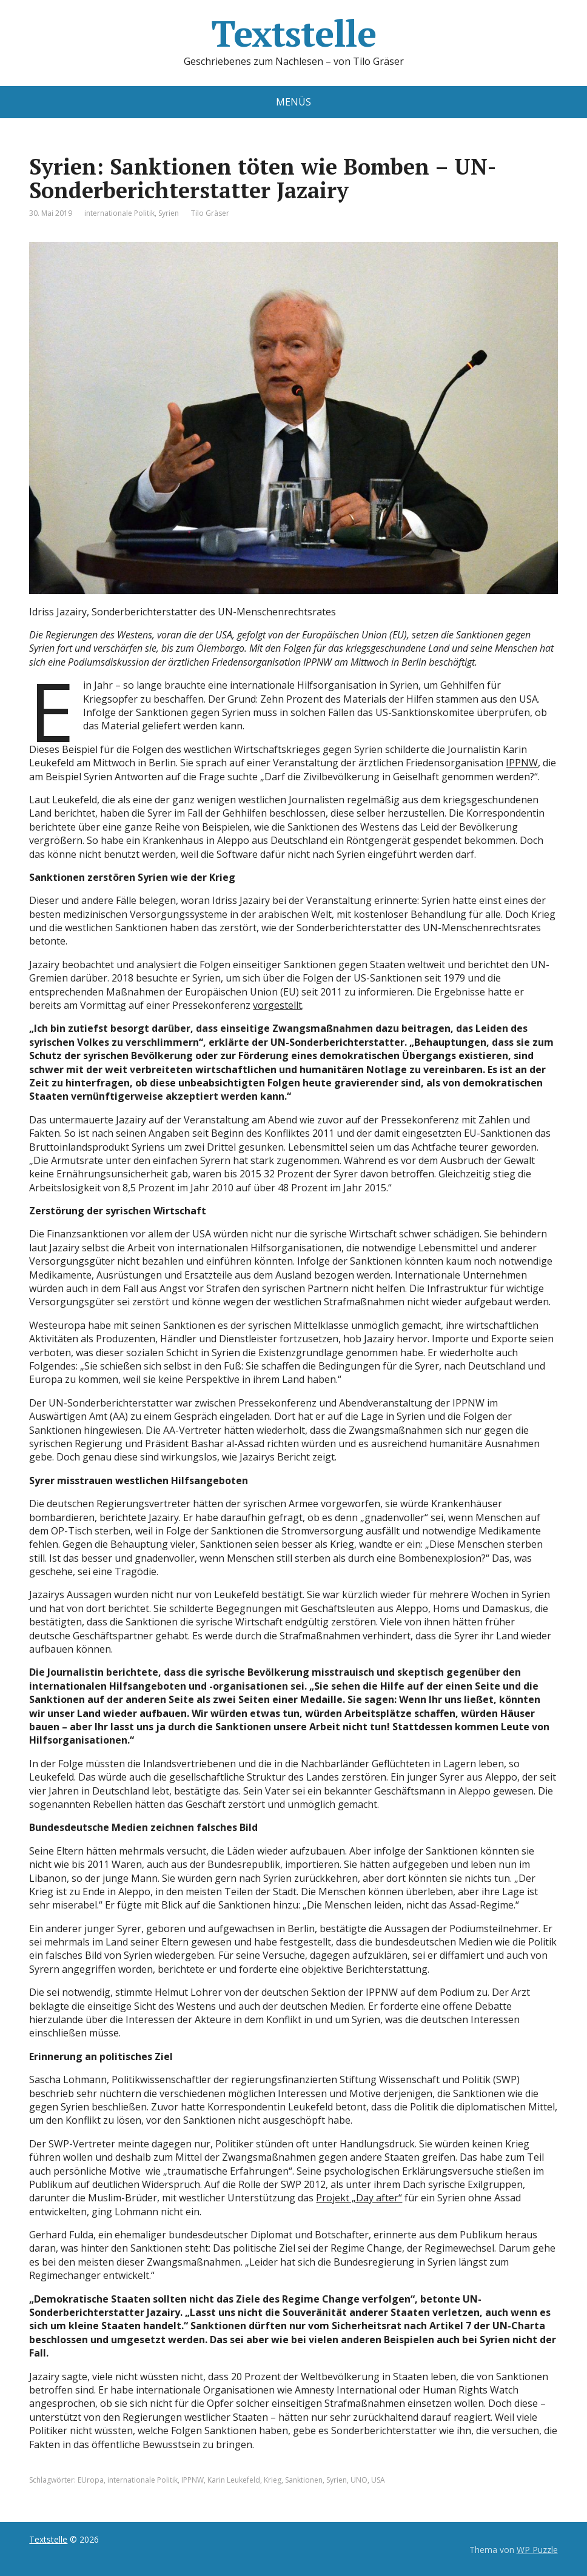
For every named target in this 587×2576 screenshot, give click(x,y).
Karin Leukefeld (233, 2480)
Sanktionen (304, 2480)
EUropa (91, 2480)
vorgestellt (277, 1005)
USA (378, 2480)
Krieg (272, 2480)
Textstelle (293, 33)
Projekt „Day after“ (359, 2197)
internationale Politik (119, 213)
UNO (359, 2480)
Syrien (168, 213)
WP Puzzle (537, 2549)
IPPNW (522, 762)
